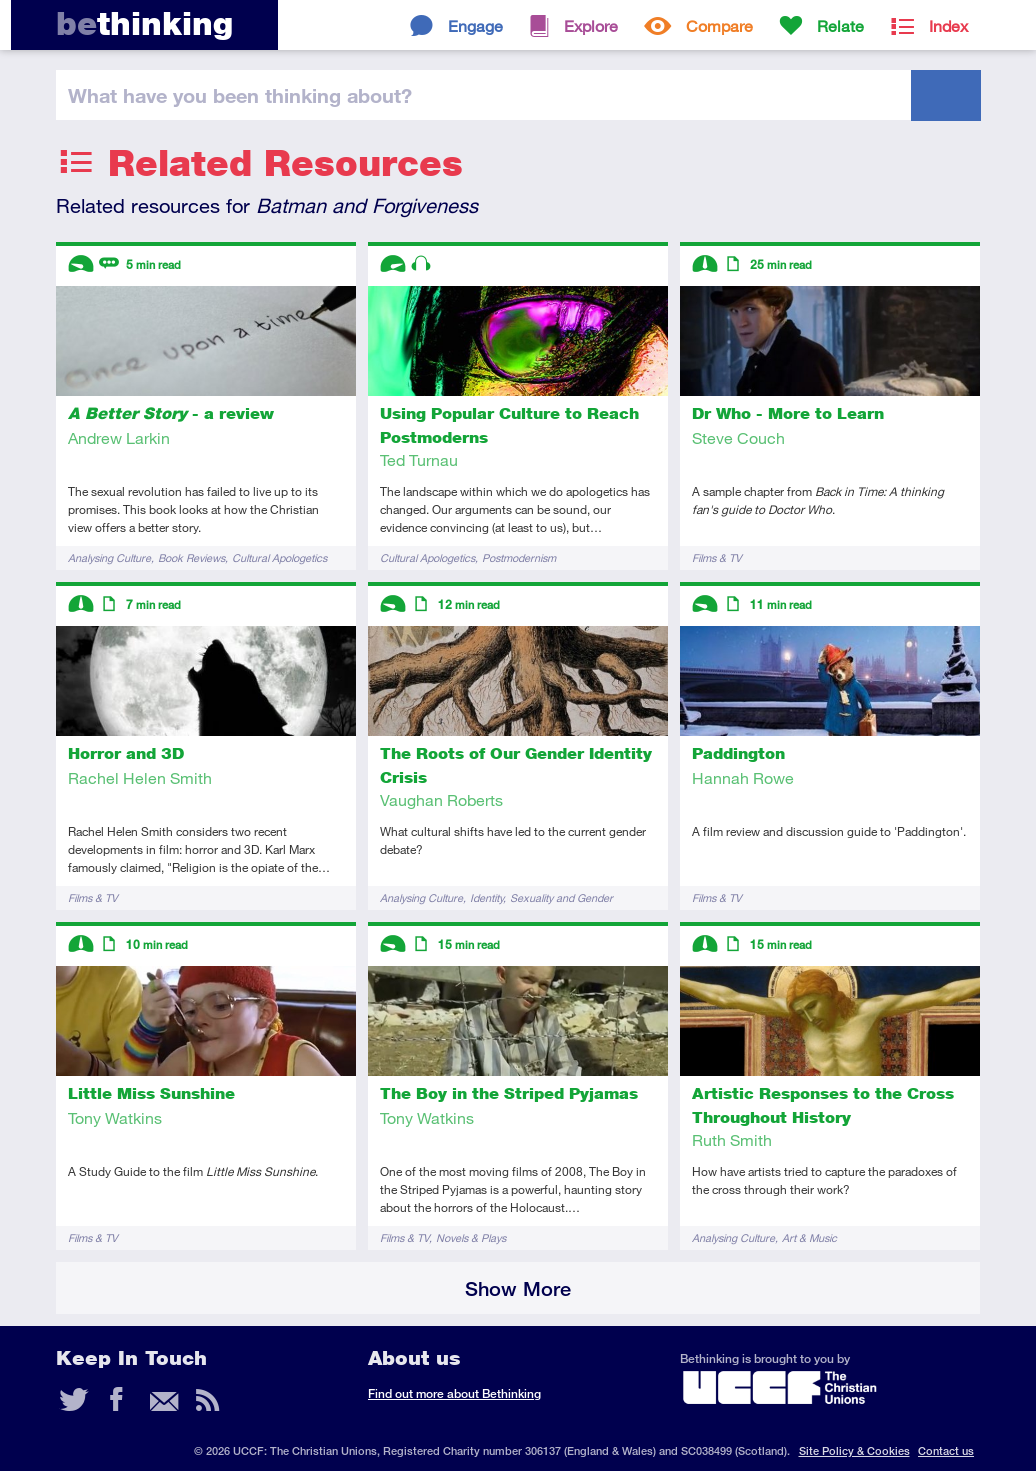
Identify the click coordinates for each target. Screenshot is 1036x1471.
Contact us (946, 1450)
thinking (144, 23)
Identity (486, 897)
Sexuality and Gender (561, 897)
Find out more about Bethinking (454, 1393)
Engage (475, 25)
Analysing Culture (109, 557)
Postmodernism (519, 557)
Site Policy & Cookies (854, 1450)
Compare (719, 25)
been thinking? (240, 95)
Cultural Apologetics (279, 557)
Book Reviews (191, 557)
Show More (518, 1288)
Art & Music (809, 1237)
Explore (591, 25)
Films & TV (717, 557)
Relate (840, 25)
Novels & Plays (471, 1237)
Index (948, 25)
